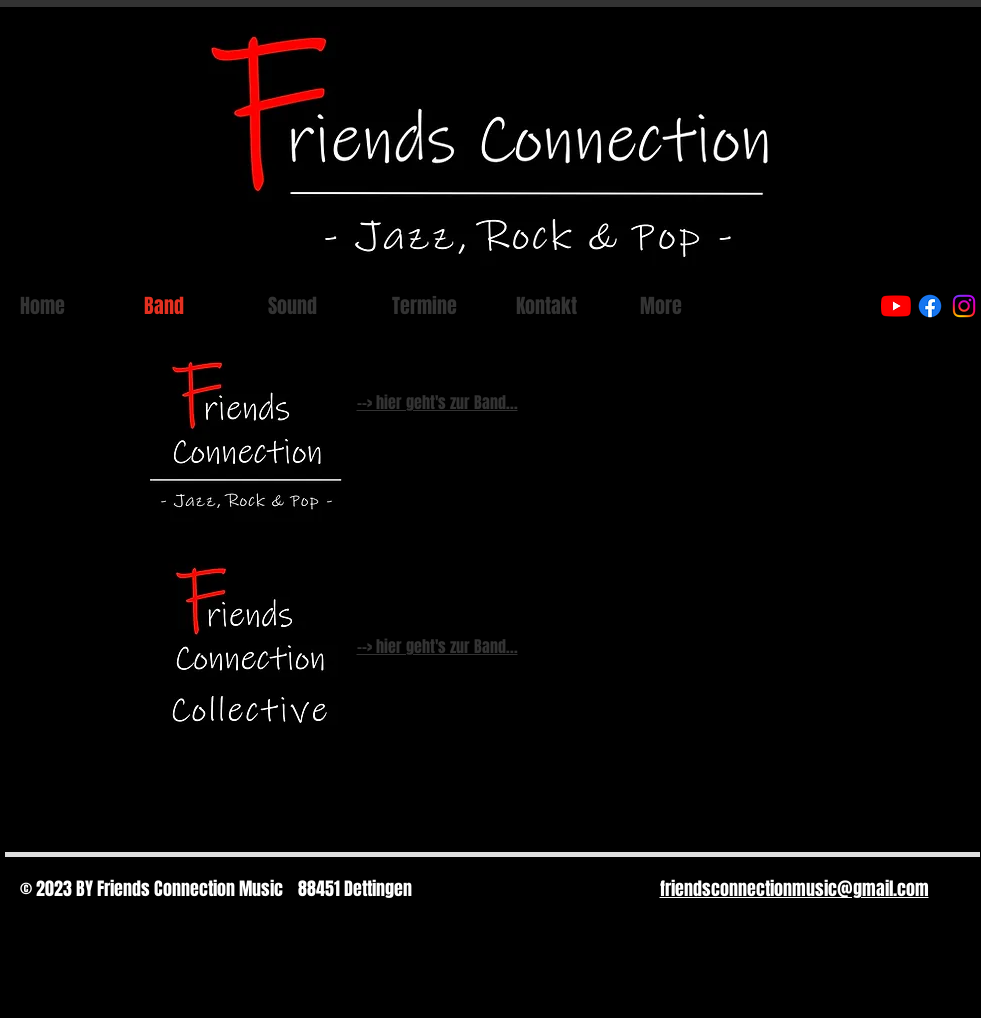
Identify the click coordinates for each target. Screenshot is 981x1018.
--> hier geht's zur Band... (437, 402)
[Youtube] (896, 306)
